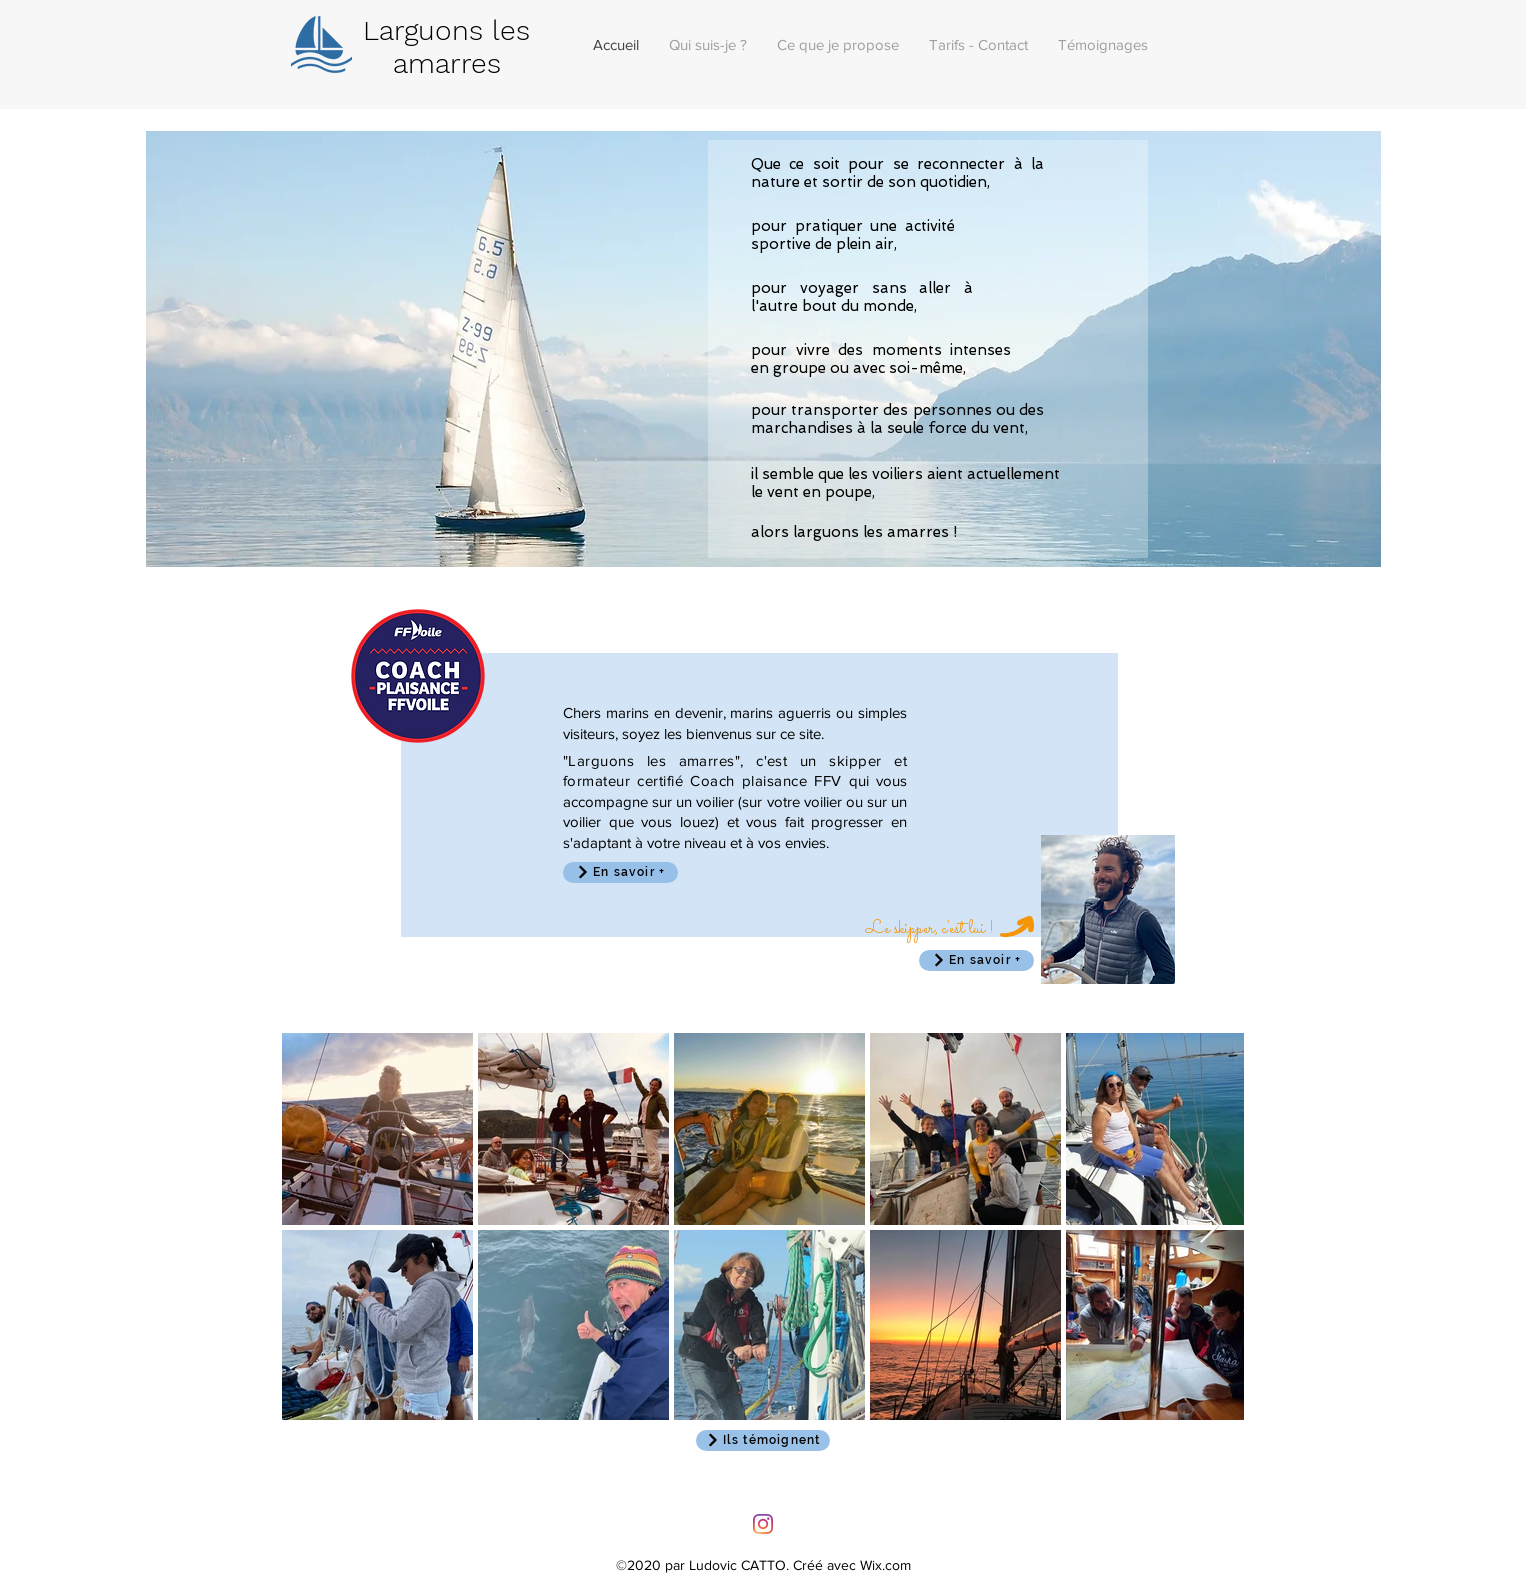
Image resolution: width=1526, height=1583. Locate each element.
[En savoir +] (976, 960)
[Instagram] (763, 1524)
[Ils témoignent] (763, 1440)
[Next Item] (1209, 1226)
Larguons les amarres (446, 47)
